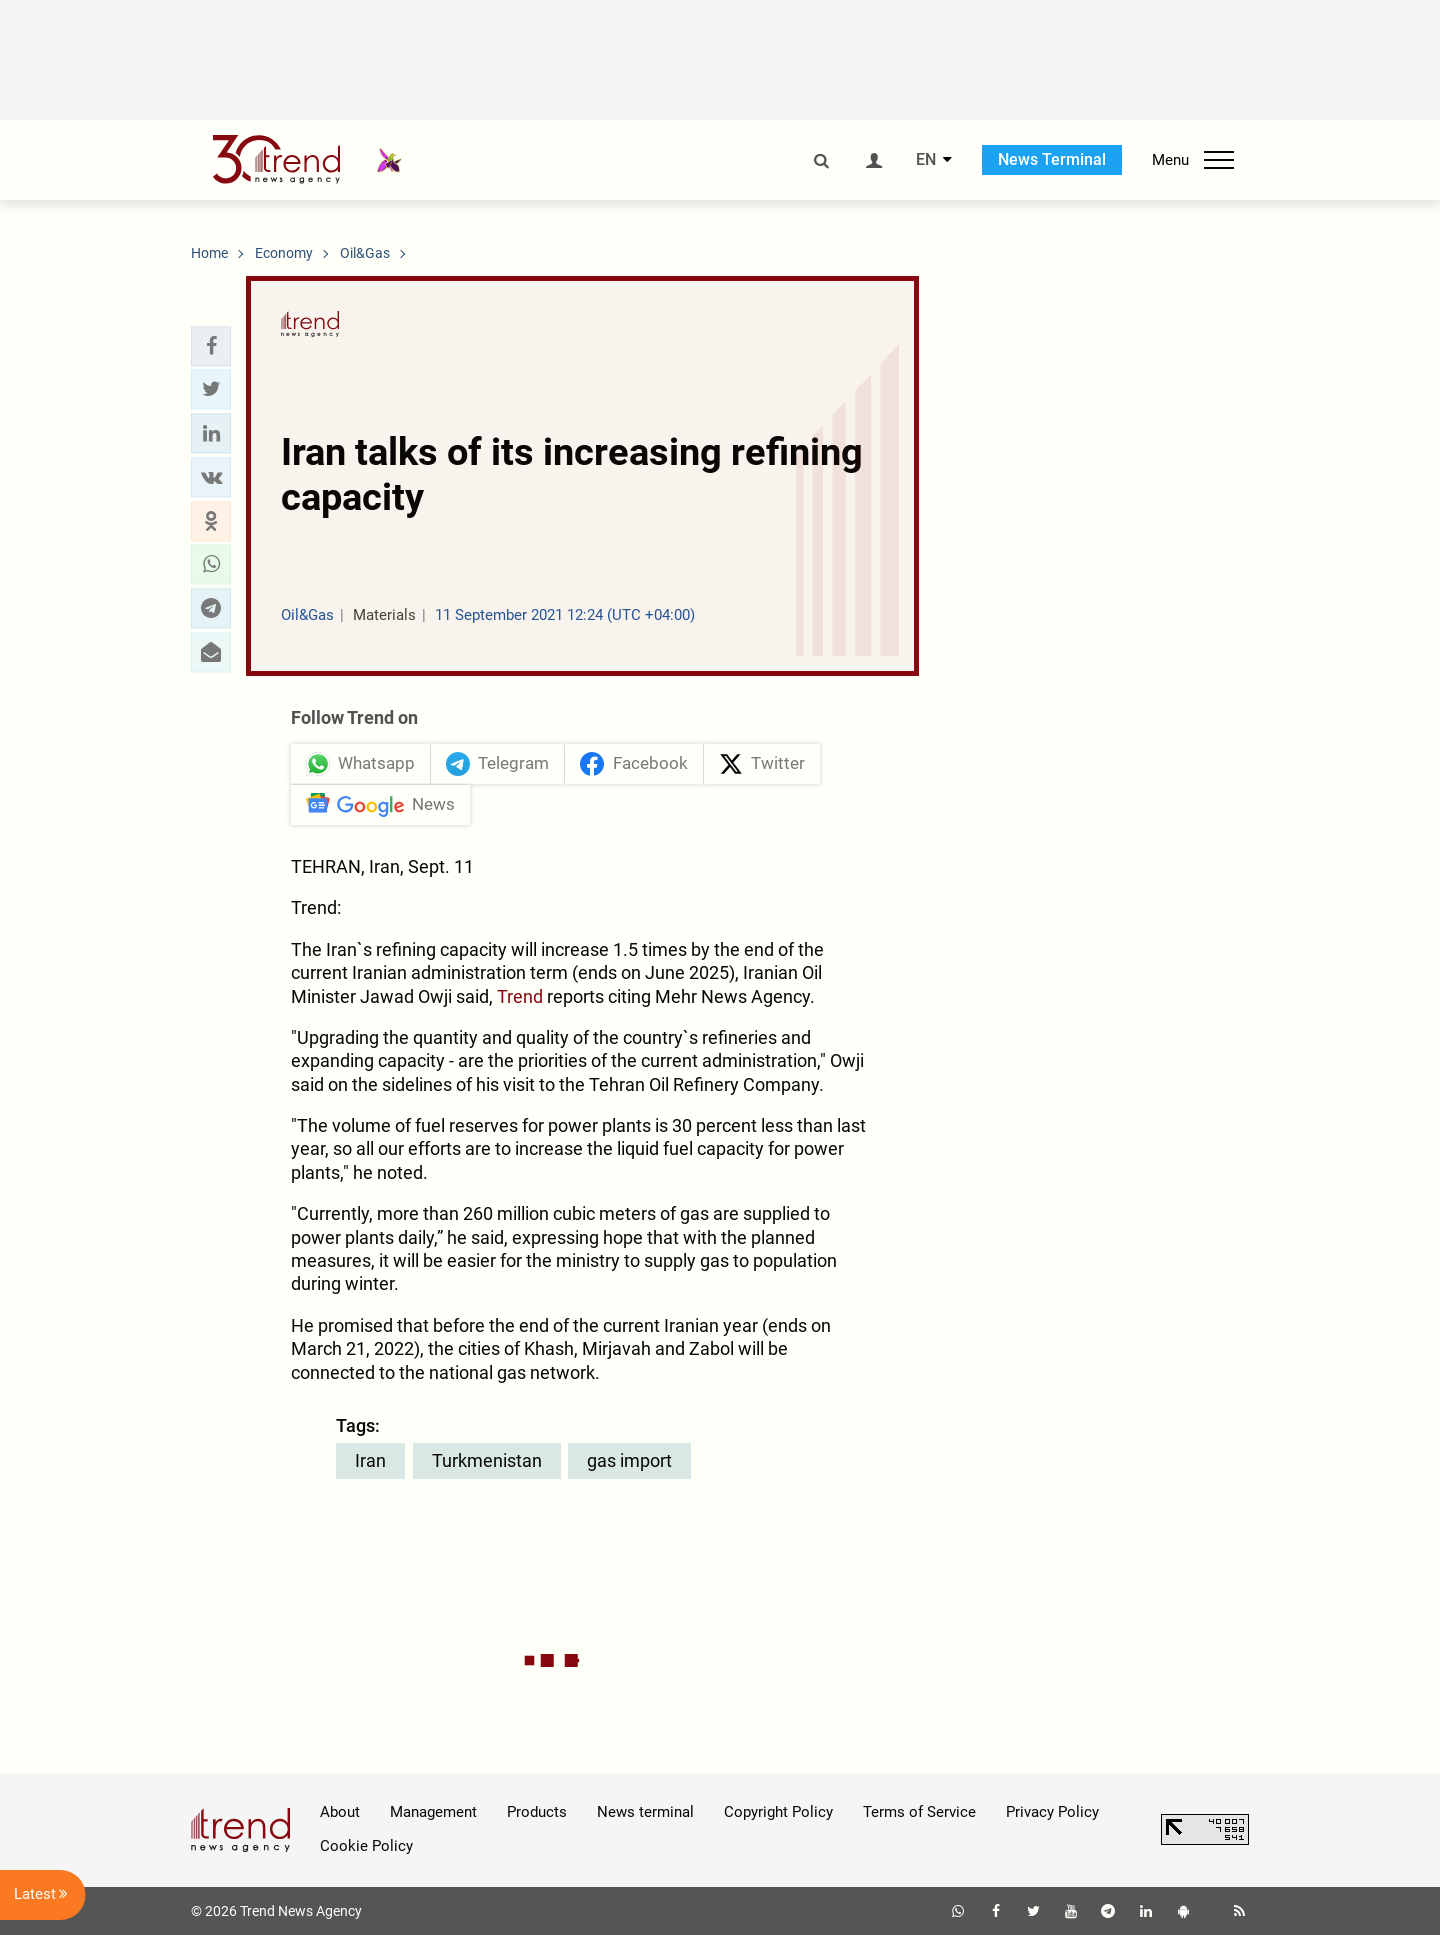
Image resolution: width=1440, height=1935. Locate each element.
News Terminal (1052, 159)
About (340, 1812)
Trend (520, 996)
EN (926, 160)
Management (433, 1812)
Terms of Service (919, 1812)
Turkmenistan (487, 1460)
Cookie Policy (366, 1846)
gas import (629, 1460)
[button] (211, 346)
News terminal (645, 1812)
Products (537, 1812)
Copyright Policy (778, 1812)
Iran (370, 1460)
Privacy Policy (1052, 1812)
